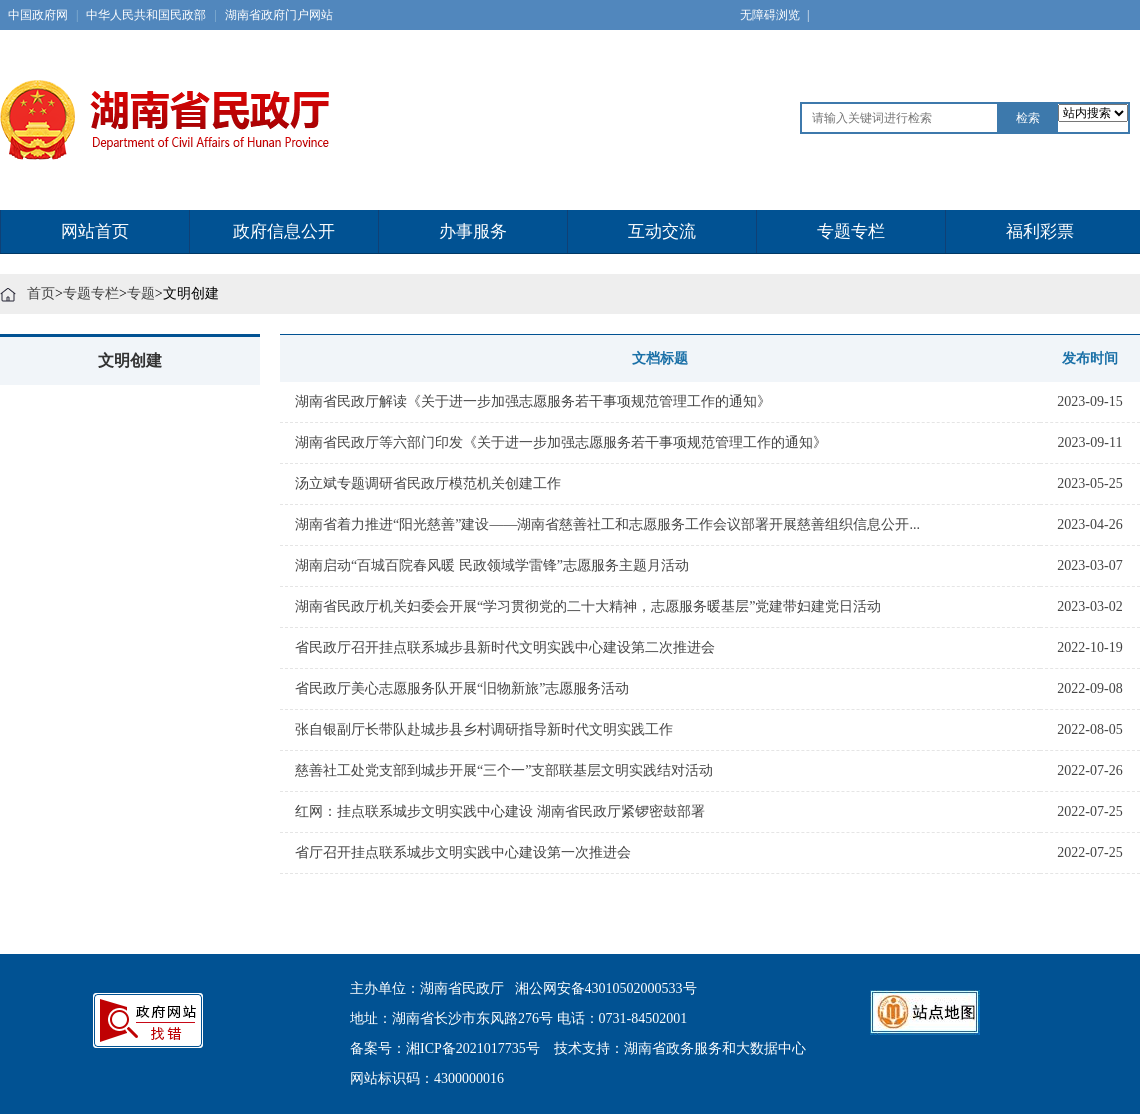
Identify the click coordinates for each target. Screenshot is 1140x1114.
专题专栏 (851, 231)
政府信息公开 (284, 231)
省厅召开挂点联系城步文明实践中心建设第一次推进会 (463, 852)
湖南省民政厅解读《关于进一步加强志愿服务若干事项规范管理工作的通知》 (533, 401)
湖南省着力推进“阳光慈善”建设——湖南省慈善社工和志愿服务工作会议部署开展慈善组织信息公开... (607, 524)
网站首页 (95, 231)
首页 (41, 293)
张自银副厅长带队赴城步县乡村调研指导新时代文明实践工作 (484, 729)
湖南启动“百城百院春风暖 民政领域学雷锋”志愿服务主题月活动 (492, 565)
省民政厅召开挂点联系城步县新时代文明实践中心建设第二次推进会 (505, 647)
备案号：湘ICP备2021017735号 (445, 1048)
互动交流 (662, 231)
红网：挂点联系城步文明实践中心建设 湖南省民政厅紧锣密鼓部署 (500, 811)
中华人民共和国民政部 (146, 15)
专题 (141, 293)
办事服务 (473, 231)
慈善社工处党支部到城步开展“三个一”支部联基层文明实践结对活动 (504, 770)
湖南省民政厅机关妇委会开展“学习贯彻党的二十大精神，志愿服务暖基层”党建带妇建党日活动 (588, 606)
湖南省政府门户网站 (279, 15)
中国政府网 (38, 15)
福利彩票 (1040, 231)
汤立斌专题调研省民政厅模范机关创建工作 (428, 483)
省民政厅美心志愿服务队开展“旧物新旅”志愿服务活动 (462, 688)
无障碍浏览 (774, 15)
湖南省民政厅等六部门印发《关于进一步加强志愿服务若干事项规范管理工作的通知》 (561, 442)
